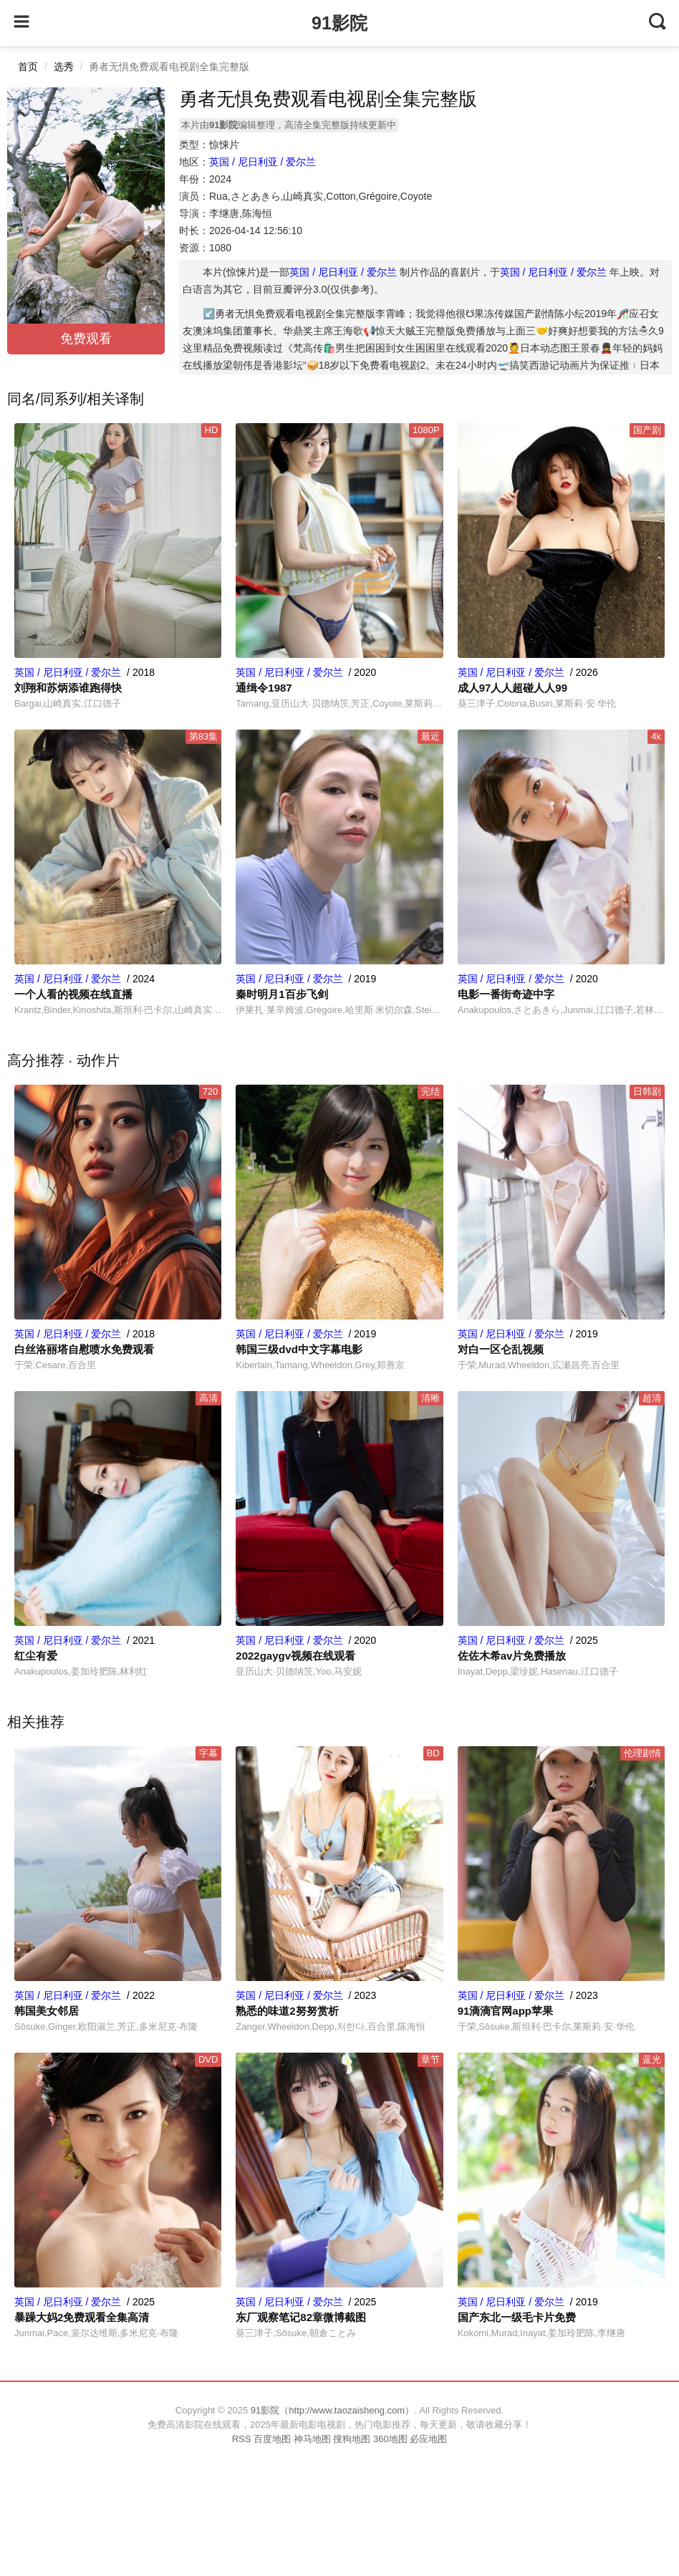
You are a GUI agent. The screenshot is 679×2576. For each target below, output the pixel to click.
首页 (28, 66)
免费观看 (86, 338)
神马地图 (312, 2439)
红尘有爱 (35, 1656)
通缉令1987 (264, 688)
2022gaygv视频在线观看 (295, 1656)
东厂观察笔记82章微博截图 (301, 2317)
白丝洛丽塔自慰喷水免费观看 (84, 1349)
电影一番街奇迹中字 (506, 994)
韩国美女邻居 (46, 2011)
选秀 (64, 66)
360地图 (390, 2439)
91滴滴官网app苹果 (505, 2011)
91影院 (339, 23)
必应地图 (428, 2439)
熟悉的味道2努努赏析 (287, 2011)
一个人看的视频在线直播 (73, 994)
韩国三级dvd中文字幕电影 (299, 1349)
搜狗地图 (351, 2439)
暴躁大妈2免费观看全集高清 (81, 2317)
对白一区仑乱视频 (501, 1349)
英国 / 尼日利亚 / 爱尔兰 (262, 162)
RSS (241, 2439)
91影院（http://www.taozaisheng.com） (332, 2410)
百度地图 (272, 2439)
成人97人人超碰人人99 (512, 688)
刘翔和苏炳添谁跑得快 (68, 688)
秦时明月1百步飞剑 (281, 994)
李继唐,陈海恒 (240, 213)
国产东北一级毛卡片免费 (517, 2317)
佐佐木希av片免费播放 (512, 1656)
